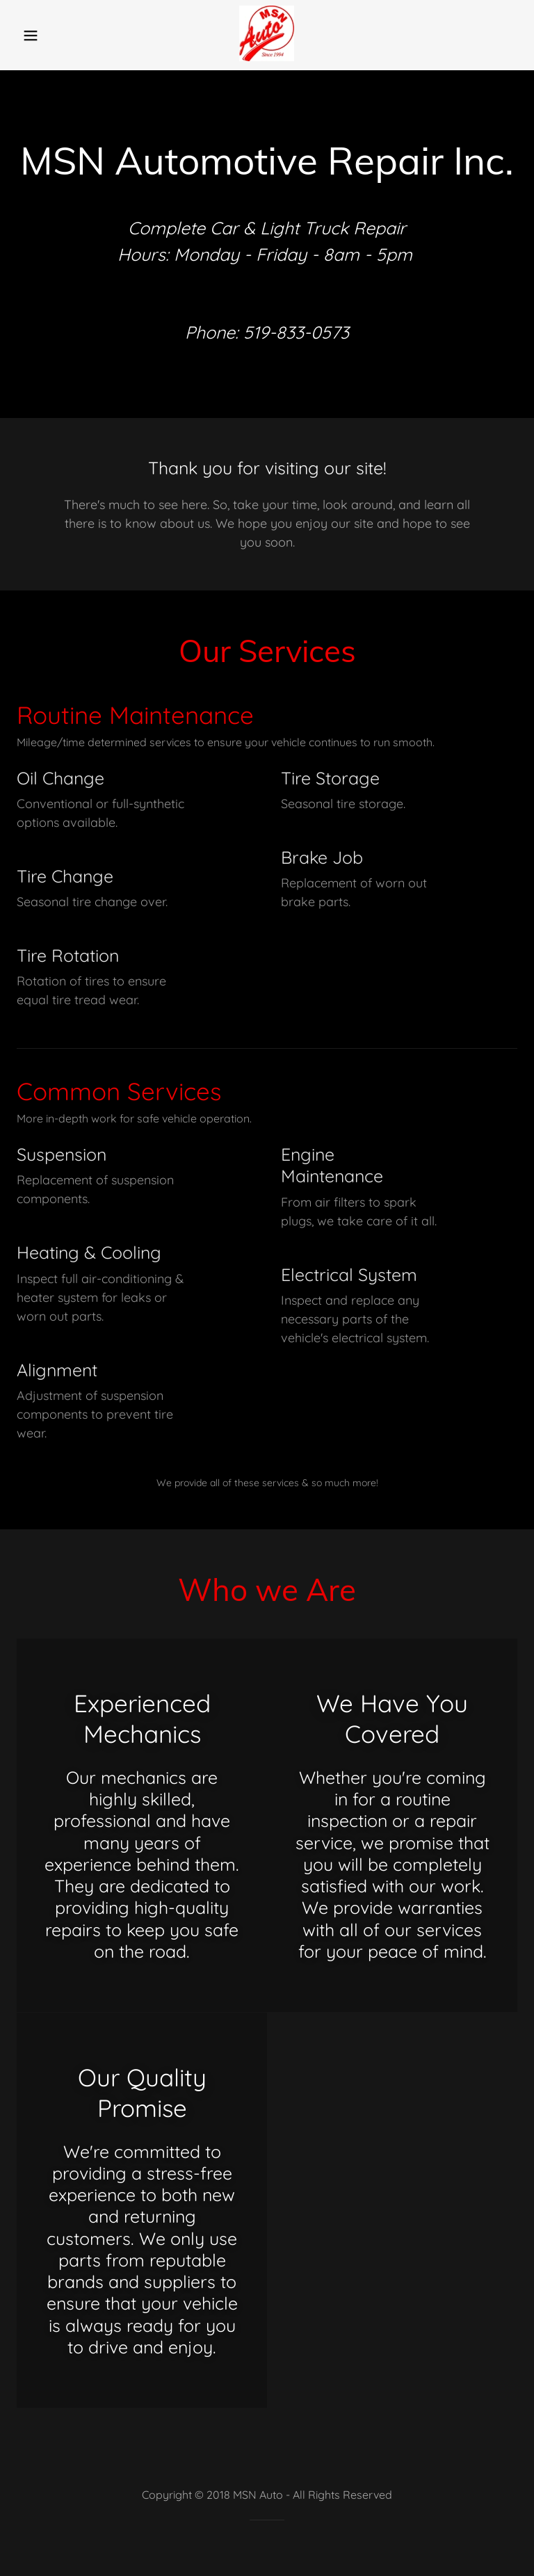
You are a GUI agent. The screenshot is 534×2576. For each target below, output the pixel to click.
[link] (266, 57)
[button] (40, 35)
